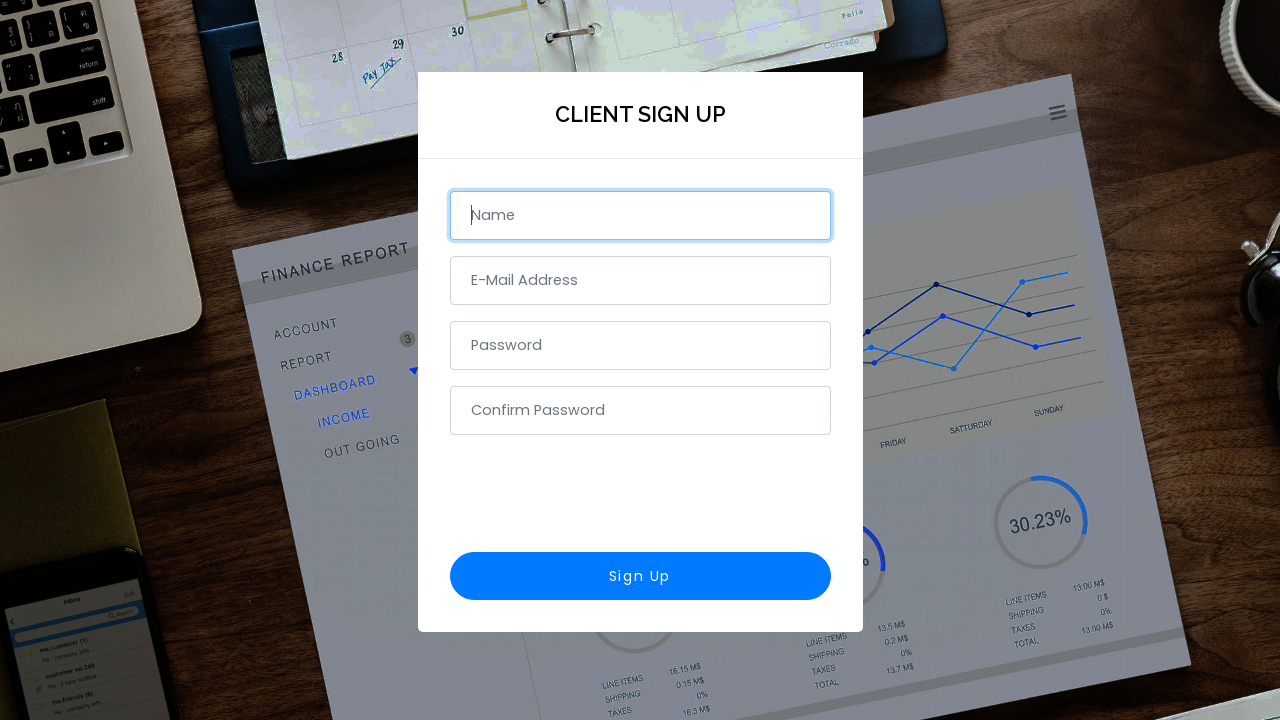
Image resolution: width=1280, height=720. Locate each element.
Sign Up (640, 576)
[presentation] (640, 490)
